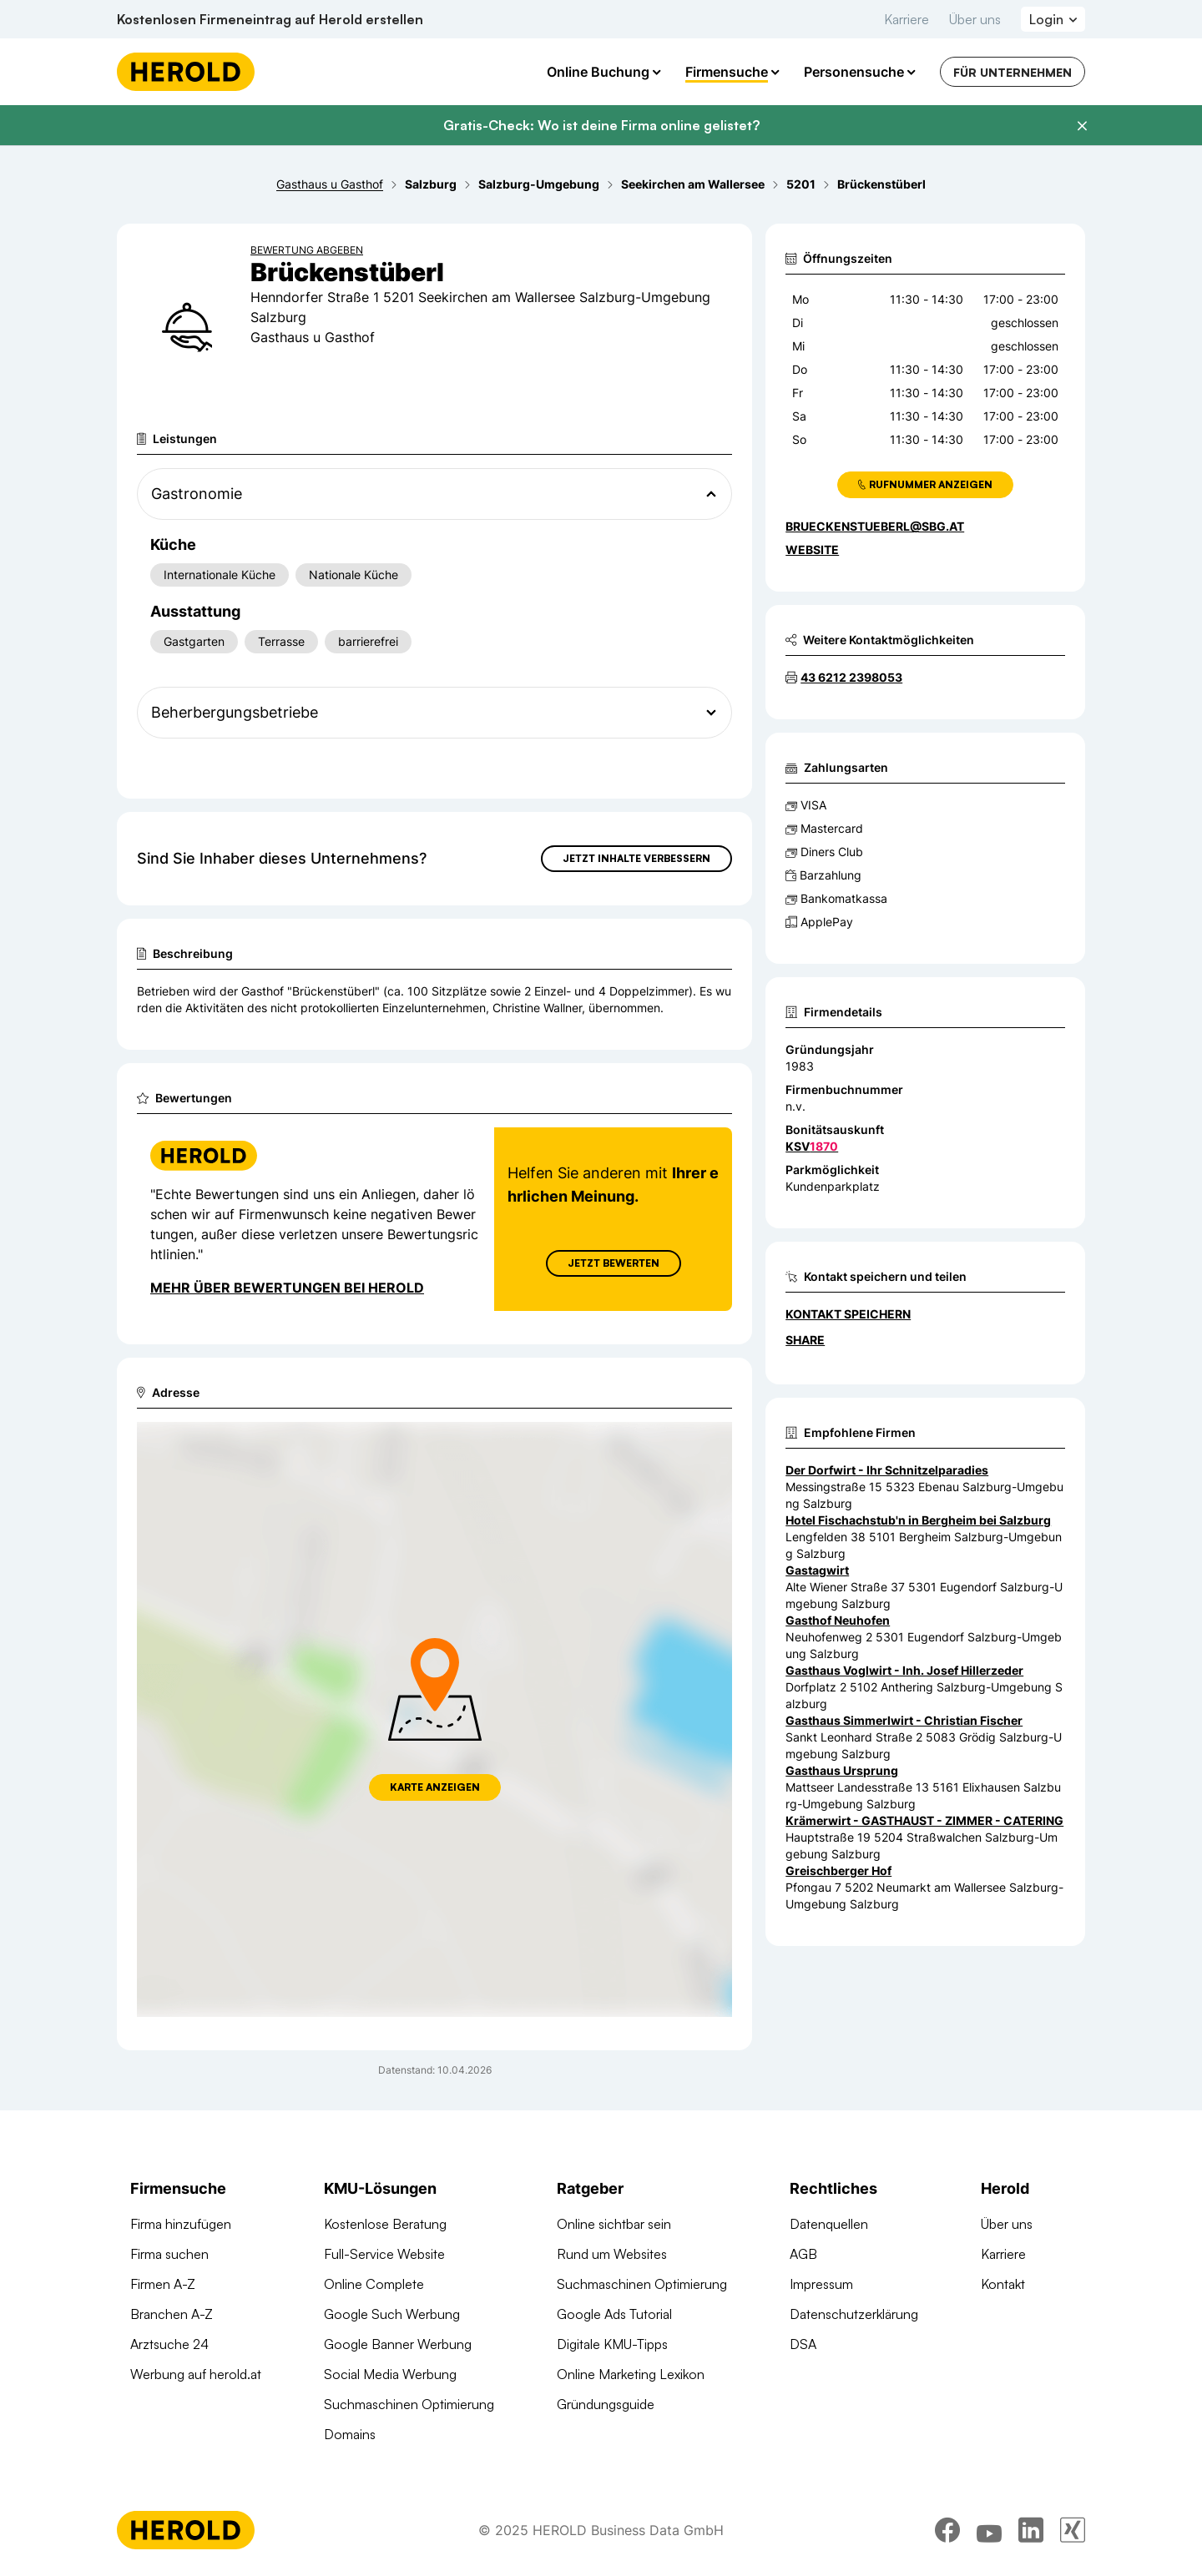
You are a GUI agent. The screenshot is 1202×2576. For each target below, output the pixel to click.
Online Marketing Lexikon (631, 2374)
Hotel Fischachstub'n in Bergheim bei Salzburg (918, 1520)
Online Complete (374, 2284)
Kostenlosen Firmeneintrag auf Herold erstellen (270, 19)
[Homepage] (186, 72)
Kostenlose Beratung (385, 2224)
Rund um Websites (612, 2254)
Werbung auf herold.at (195, 2374)
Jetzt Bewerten (613, 1263)
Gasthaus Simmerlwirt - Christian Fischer (904, 1720)
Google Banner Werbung (398, 2344)
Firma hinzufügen (180, 2224)
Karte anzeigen (435, 1787)
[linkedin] (1030, 2530)
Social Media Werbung (390, 2374)
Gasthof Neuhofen (837, 1620)
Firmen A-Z (162, 2284)
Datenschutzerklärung (854, 2314)
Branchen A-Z (171, 2314)
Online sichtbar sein (614, 2224)
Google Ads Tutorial (614, 2314)
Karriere (906, 19)
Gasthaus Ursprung (841, 1770)
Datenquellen (829, 2224)
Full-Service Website (384, 2254)
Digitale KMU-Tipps (612, 2344)
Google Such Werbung (392, 2314)
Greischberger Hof (838, 1870)
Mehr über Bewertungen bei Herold (287, 1287)
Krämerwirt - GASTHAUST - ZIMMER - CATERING (924, 1820)
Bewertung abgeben (306, 250)
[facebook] (947, 2530)
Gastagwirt (817, 1570)
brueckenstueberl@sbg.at (874, 526)
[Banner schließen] (1082, 126)
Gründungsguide (605, 2404)
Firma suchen (169, 2254)
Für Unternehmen (1012, 72)
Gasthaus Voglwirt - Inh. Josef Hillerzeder (904, 1670)
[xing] (1072, 2530)
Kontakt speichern (848, 1314)
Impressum (821, 2284)
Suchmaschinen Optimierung (409, 2404)
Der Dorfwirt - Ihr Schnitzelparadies (886, 1470)
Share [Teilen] (805, 1340)
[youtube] (989, 2530)
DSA (803, 2344)
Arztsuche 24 (169, 2344)
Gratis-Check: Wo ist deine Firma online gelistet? (601, 125)
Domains (350, 2434)
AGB (803, 2254)
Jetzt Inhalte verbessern (636, 858)
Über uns (975, 19)
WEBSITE (812, 549)
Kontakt (1003, 2284)
